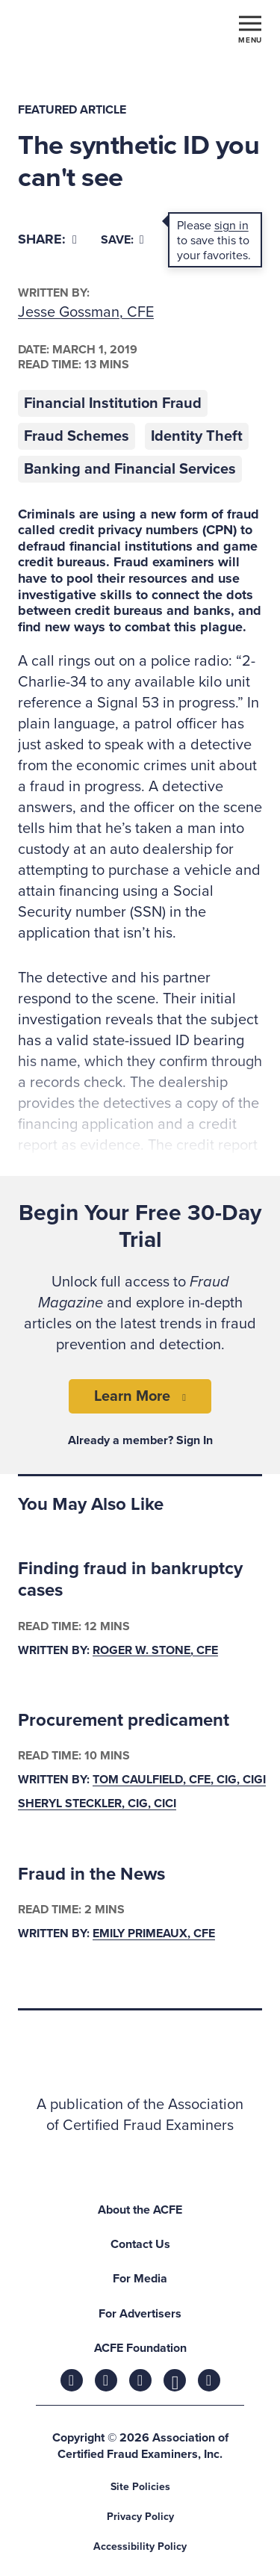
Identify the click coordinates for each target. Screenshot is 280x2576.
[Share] (47, 239)
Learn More (132, 1396)
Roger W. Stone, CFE (155, 1650)
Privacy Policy (140, 2516)
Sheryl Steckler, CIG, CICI (97, 1804)
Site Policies (140, 2486)
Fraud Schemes (76, 436)
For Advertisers (140, 2313)
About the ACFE (140, 2209)
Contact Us (140, 2244)
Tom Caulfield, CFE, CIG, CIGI (179, 1780)
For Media (140, 2278)
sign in (231, 225)
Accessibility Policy (140, 2546)
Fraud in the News (91, 1874)
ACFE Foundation (140, 2348)
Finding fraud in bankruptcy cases (130, 1579)
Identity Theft (197, 436)
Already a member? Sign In (140, 1440)
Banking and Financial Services (130, 469)
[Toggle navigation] (250, 28)
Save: (122, 240)
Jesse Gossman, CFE (86, 312)
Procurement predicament (123, 1720)
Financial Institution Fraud (113, 403)
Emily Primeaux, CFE (154, 1934)
